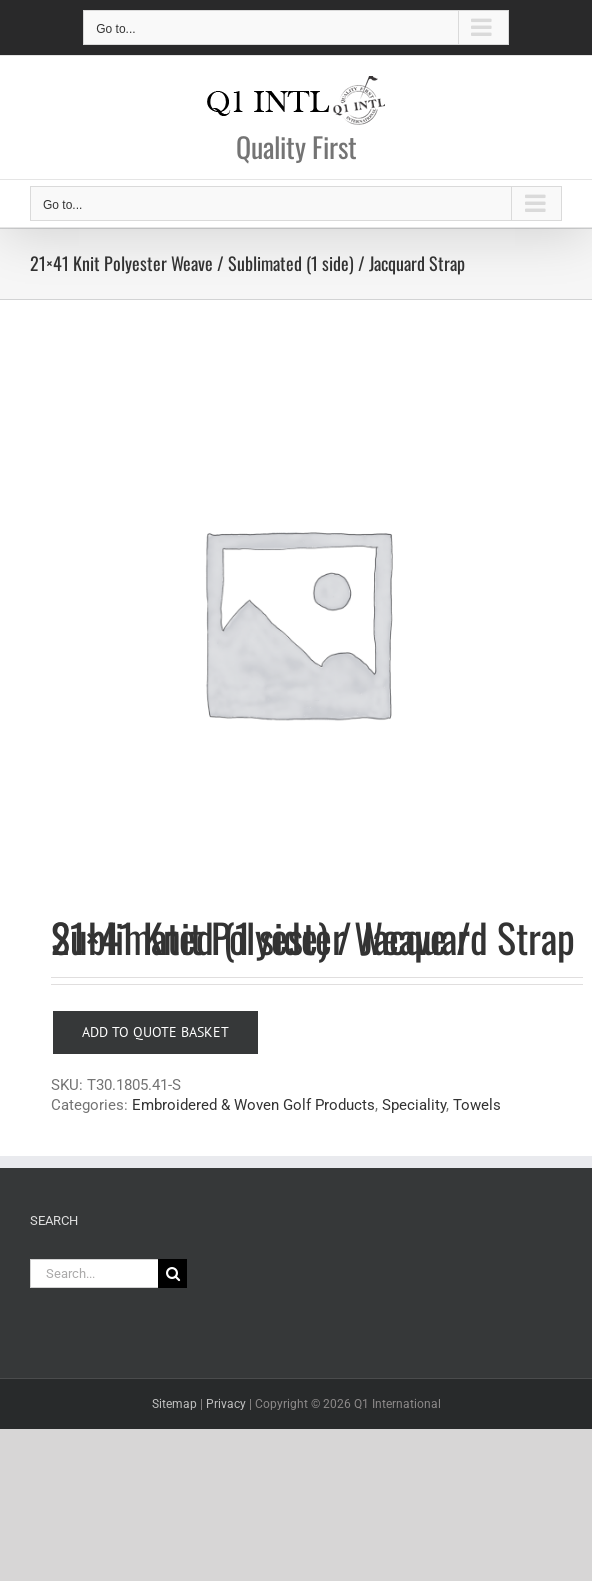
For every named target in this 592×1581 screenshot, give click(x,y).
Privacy (226, 1404)
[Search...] (94, 1273)
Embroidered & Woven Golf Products (253, 1105)
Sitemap (174, 1404)
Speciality (414, 1105)
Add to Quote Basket (155, 1032)
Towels (477, 1105)
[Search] (172, 1273)
